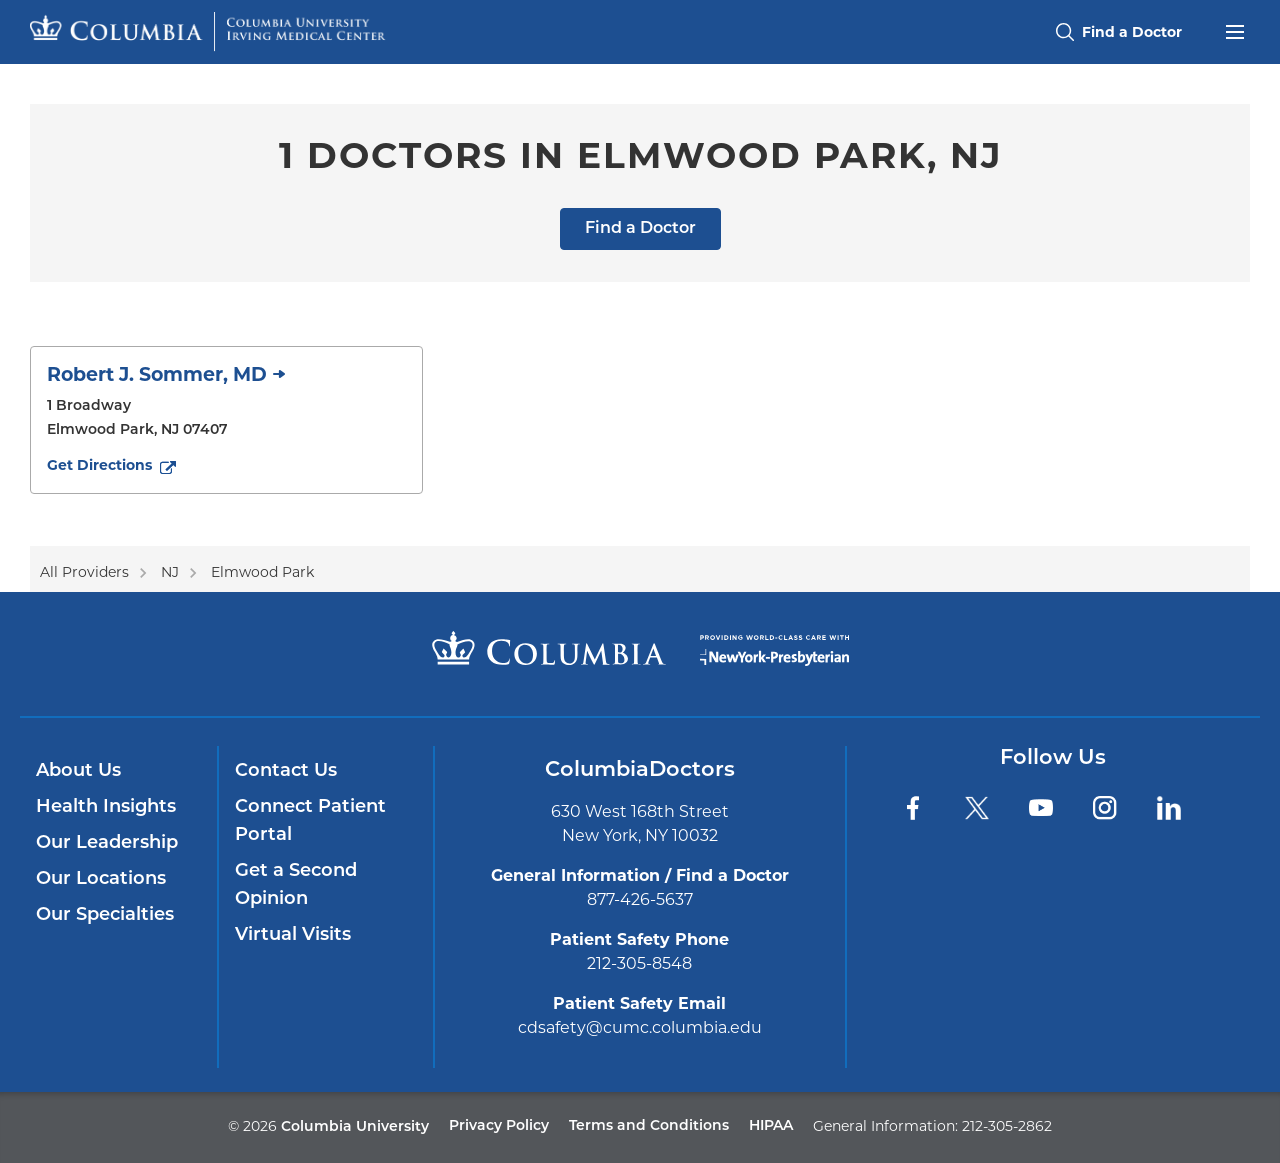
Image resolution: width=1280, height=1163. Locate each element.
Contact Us (286, 771)
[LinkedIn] (1169, 808)
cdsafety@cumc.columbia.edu (640, 1027)
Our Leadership (107, 843)
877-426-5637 (640, 899)
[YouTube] (1041, 808)
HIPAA (771, 1126)
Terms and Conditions (649, 1126)
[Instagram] (1105, 808)
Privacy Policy (499, 1126)
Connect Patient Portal (310, 821)
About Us (78, 771)
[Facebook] (913, 808)
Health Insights (106, 807)
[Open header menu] (1235, 30)
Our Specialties (105, 915)
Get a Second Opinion (296, 885)
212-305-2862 (1007, 1126)
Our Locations (101, 879)
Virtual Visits (293, 935)
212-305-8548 (639, 963)
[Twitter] (977, 808)
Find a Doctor (640, 229)
